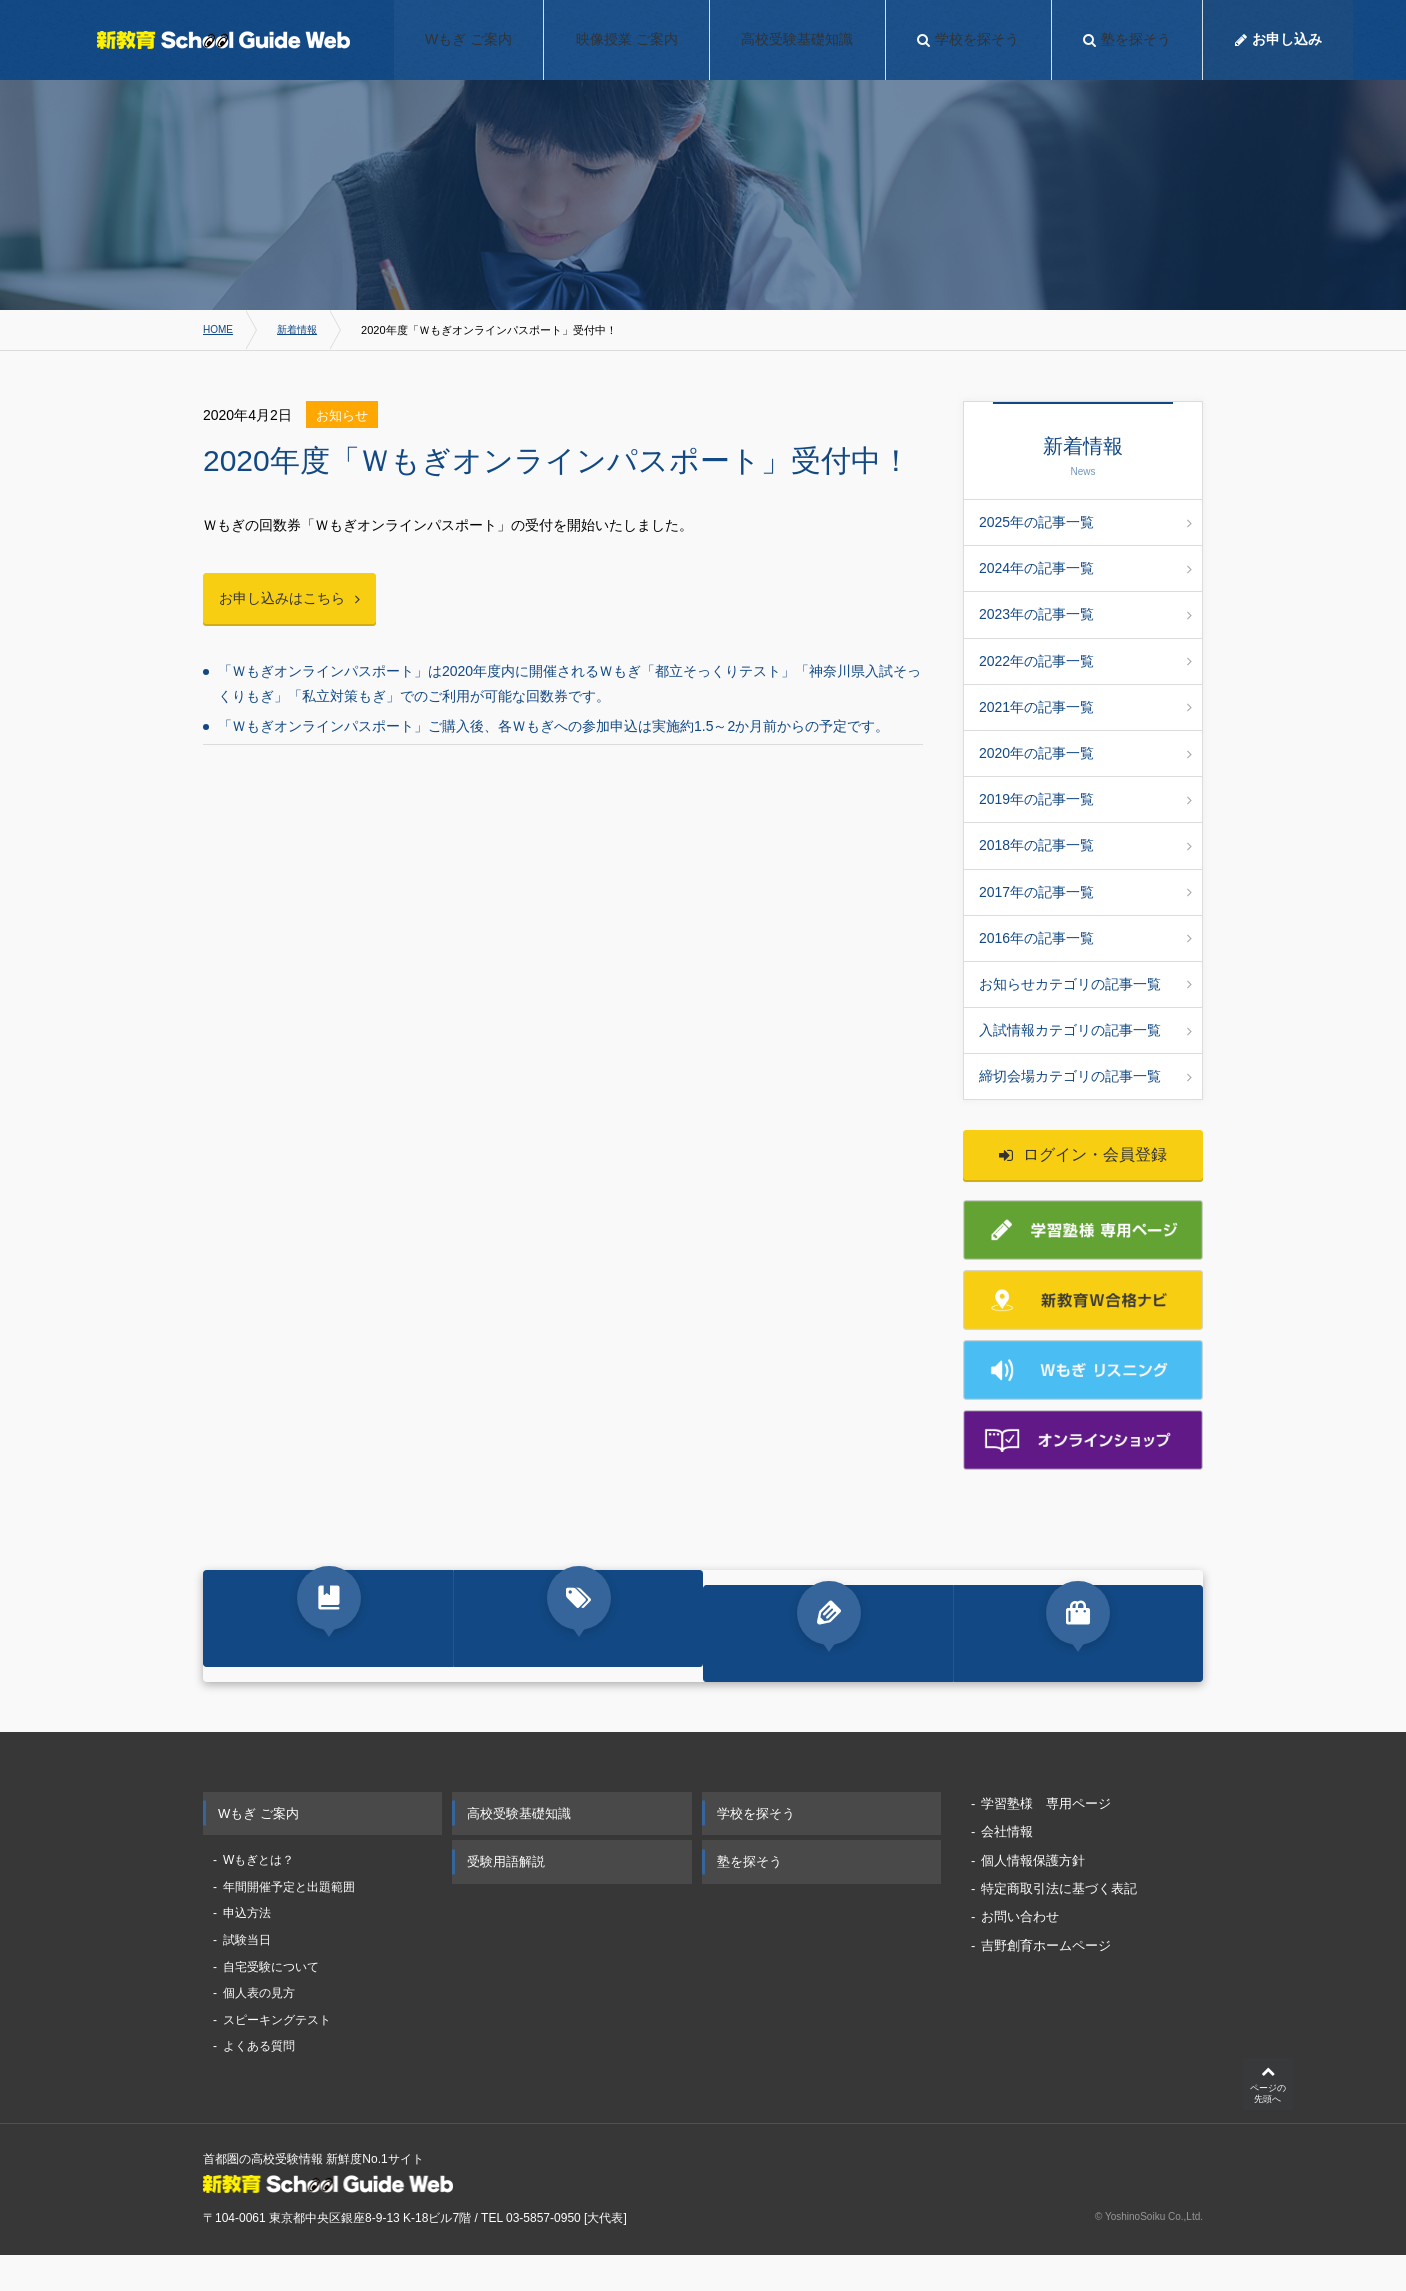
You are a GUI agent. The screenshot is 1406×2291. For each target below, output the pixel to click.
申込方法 (247, 1947)
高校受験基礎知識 (519, 1846)
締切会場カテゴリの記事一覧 (1085, 1076)
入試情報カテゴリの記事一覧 (1085, 1030)
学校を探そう (756, 1846)
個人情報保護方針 (1033, 1893)
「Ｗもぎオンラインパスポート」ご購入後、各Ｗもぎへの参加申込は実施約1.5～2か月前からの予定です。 (553, 731)
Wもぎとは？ (258, 1894)
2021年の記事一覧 (1085, 707)
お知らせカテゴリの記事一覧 (1085, 984)
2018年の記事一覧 (1085, 845)
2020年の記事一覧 (1085, 753)
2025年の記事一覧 (1085, 522)
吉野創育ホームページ (1046, 1978)
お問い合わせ (1020, 1950)
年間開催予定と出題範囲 (289, 1920)
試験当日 (247, 1974)
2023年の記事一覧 (1085, 614)
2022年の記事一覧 (1085, 661)
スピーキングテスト (277, 2053)
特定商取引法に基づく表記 (1059, 1922)
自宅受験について (271, 2000)
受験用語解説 (506, 1895)
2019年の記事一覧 (1085, 799)
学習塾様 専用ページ (1046, 1836)
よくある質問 (259, 2080)
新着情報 (302, 330)
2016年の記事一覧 (1085, 938)
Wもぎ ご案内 (258, 1846)
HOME (219, 330)
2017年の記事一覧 (1085, 892)
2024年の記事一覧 (1085, 568)
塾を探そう (749, 1895)
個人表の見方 (259, 2027)
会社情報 (1007, 1865)
